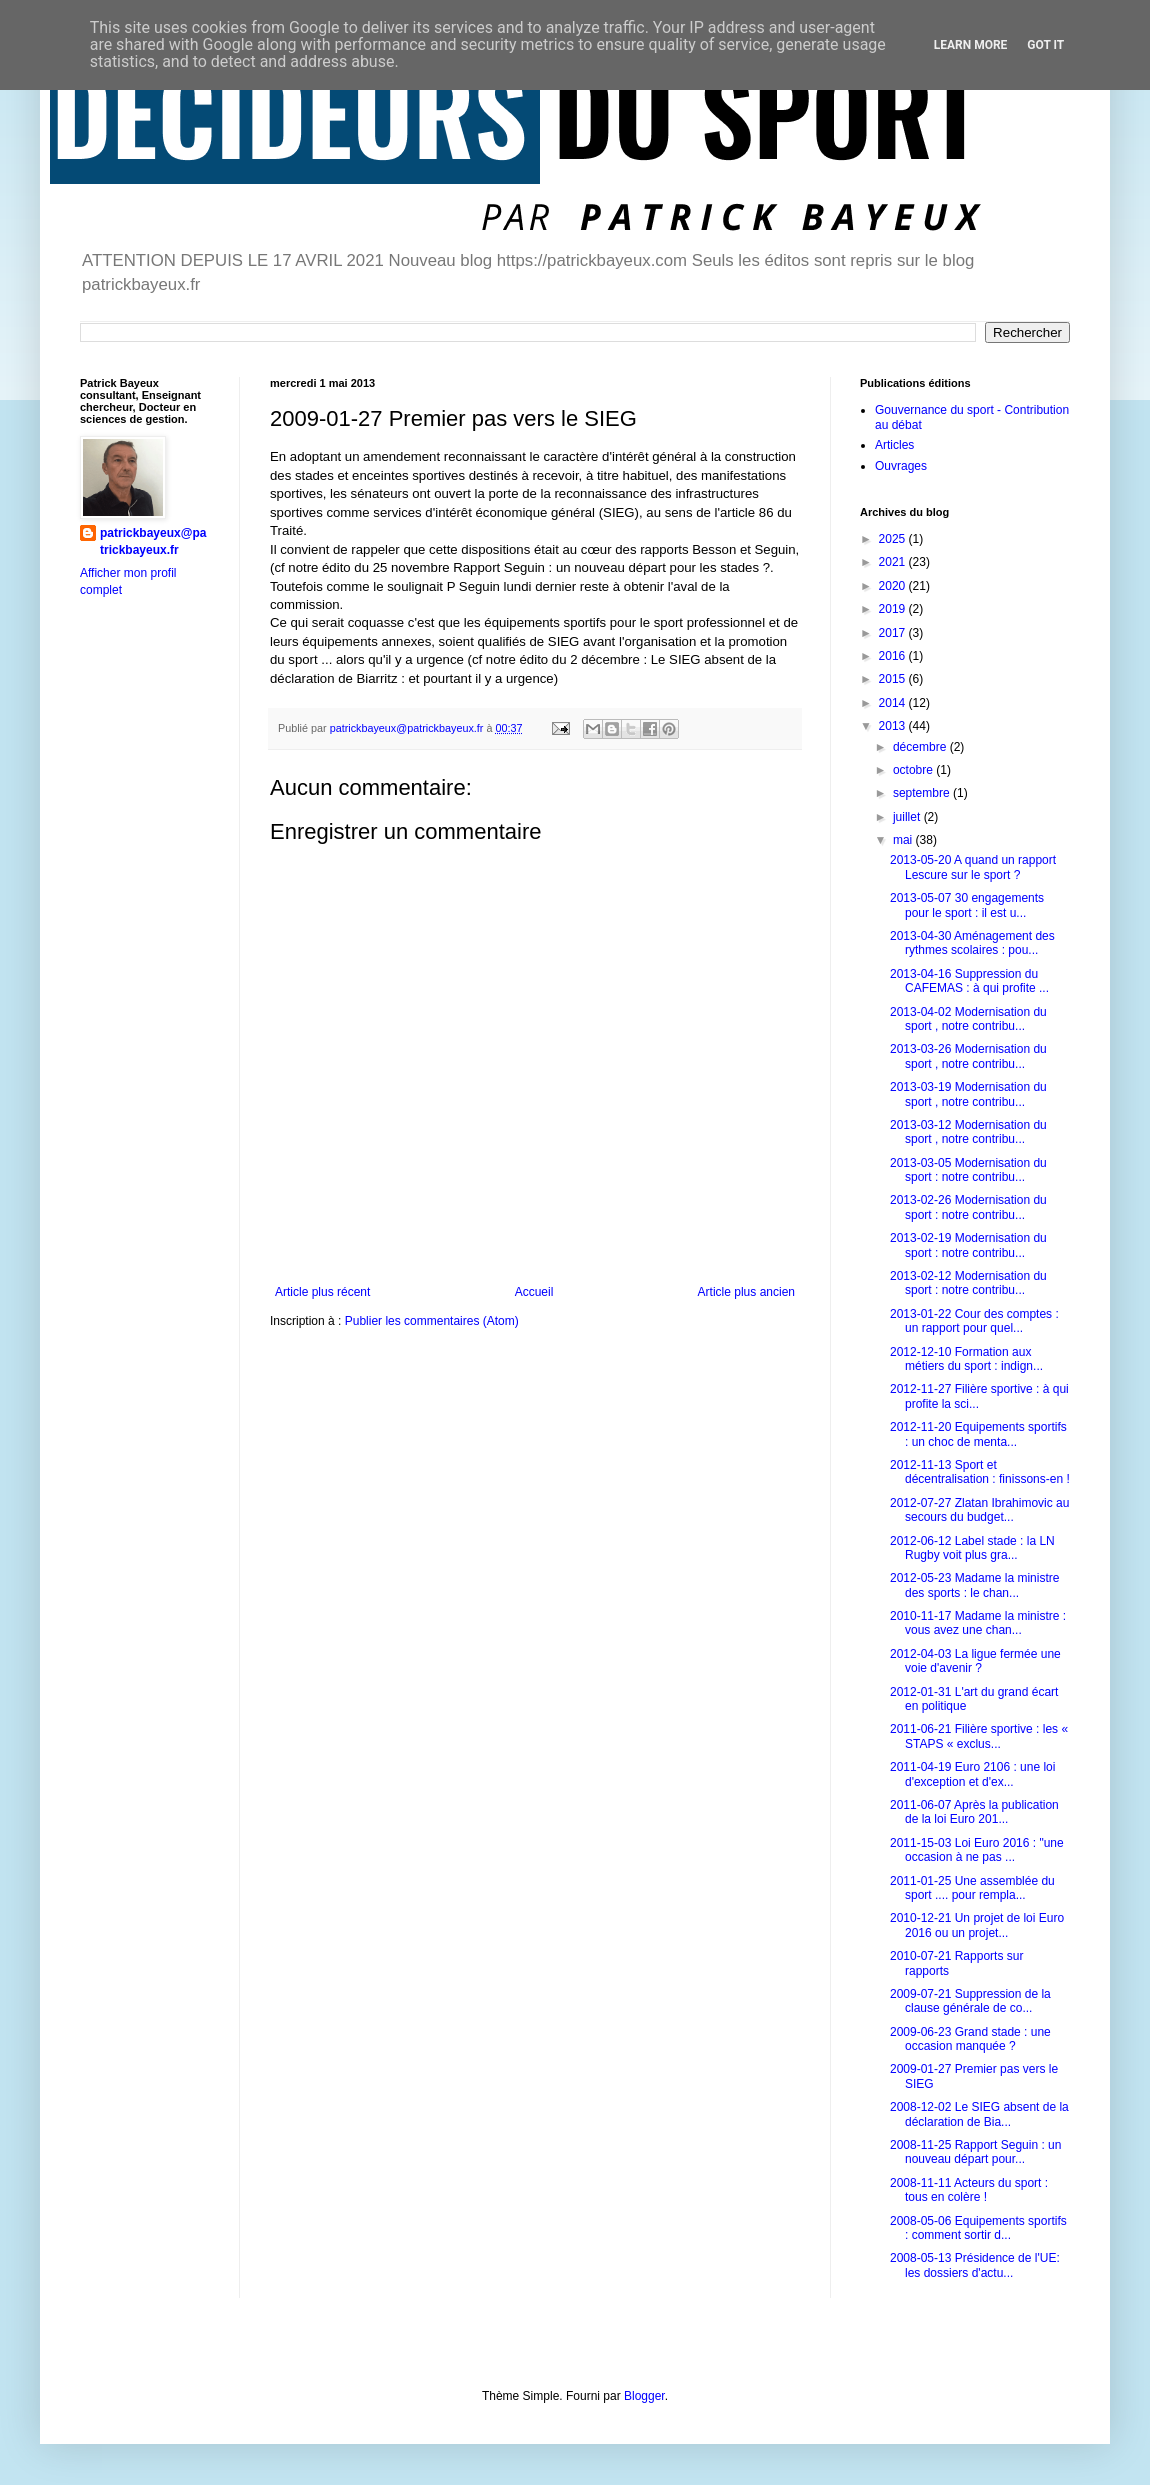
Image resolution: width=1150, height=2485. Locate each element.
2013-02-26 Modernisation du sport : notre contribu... (968, 1207)
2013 (894, 726)
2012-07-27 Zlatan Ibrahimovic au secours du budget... (979, 1510)
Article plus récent (322, 1292)
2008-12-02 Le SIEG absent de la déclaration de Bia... (979, 2114)
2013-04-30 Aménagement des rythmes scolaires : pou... (972, 943)
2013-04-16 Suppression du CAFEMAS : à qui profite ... (969, 981)
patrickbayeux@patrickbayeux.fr (153, 541)
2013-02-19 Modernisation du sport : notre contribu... (968, 1245)
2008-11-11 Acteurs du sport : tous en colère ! (969, 2190)
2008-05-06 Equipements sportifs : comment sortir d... (978, 2228)
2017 (894, 633)
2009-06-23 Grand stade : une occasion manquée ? (970, 2039)
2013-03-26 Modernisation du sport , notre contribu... (968, 1056)
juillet (908, 817)
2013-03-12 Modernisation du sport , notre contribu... (968, 1132)
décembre (921, 747)
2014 (894, 703)
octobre (914, 770)
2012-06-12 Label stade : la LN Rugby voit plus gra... (972, 1548)
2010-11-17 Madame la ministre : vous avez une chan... (978, 1623)
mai (904, 840)
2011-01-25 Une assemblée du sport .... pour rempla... (972, 1888)
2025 (894, 539)
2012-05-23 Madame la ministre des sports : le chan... (974, 1585)
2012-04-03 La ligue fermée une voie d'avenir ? (975, 1661)
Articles (894, 445)
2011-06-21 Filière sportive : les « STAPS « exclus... (979, 1736)
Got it (1045, 45)
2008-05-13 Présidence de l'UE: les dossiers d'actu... (975, 2265)
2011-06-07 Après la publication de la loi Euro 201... (974, 1812)
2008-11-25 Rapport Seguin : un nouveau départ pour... (975, 2152)
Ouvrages (901, 466)
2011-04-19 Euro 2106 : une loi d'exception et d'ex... (972, 1774)
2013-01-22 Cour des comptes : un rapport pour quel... (974, 1321)
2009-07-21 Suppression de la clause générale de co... (970, 2001)
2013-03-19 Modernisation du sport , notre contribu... (968, 1094)
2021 (894, 562)
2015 (894, 679)
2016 (894, 656)
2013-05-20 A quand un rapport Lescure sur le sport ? (973, 867)
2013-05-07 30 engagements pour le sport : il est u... (967, 905)
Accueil (534, 1292)
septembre (923, 793)
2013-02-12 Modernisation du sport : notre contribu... (968, 1283)
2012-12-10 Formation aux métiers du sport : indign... (966, 1359)
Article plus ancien (746, 1292)
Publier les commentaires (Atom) (432, 1321)
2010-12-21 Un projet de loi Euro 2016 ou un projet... (977, 1925)
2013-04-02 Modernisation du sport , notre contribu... (968, 1019)
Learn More (971, 45)
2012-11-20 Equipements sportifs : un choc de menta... (978, 1434)
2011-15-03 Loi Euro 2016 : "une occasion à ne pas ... (977, 1850)
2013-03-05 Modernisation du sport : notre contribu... (968, 1170)
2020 (894, 586)
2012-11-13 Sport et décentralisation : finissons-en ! (980, 1472)
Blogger (644, 2396)
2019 (894, 609)
